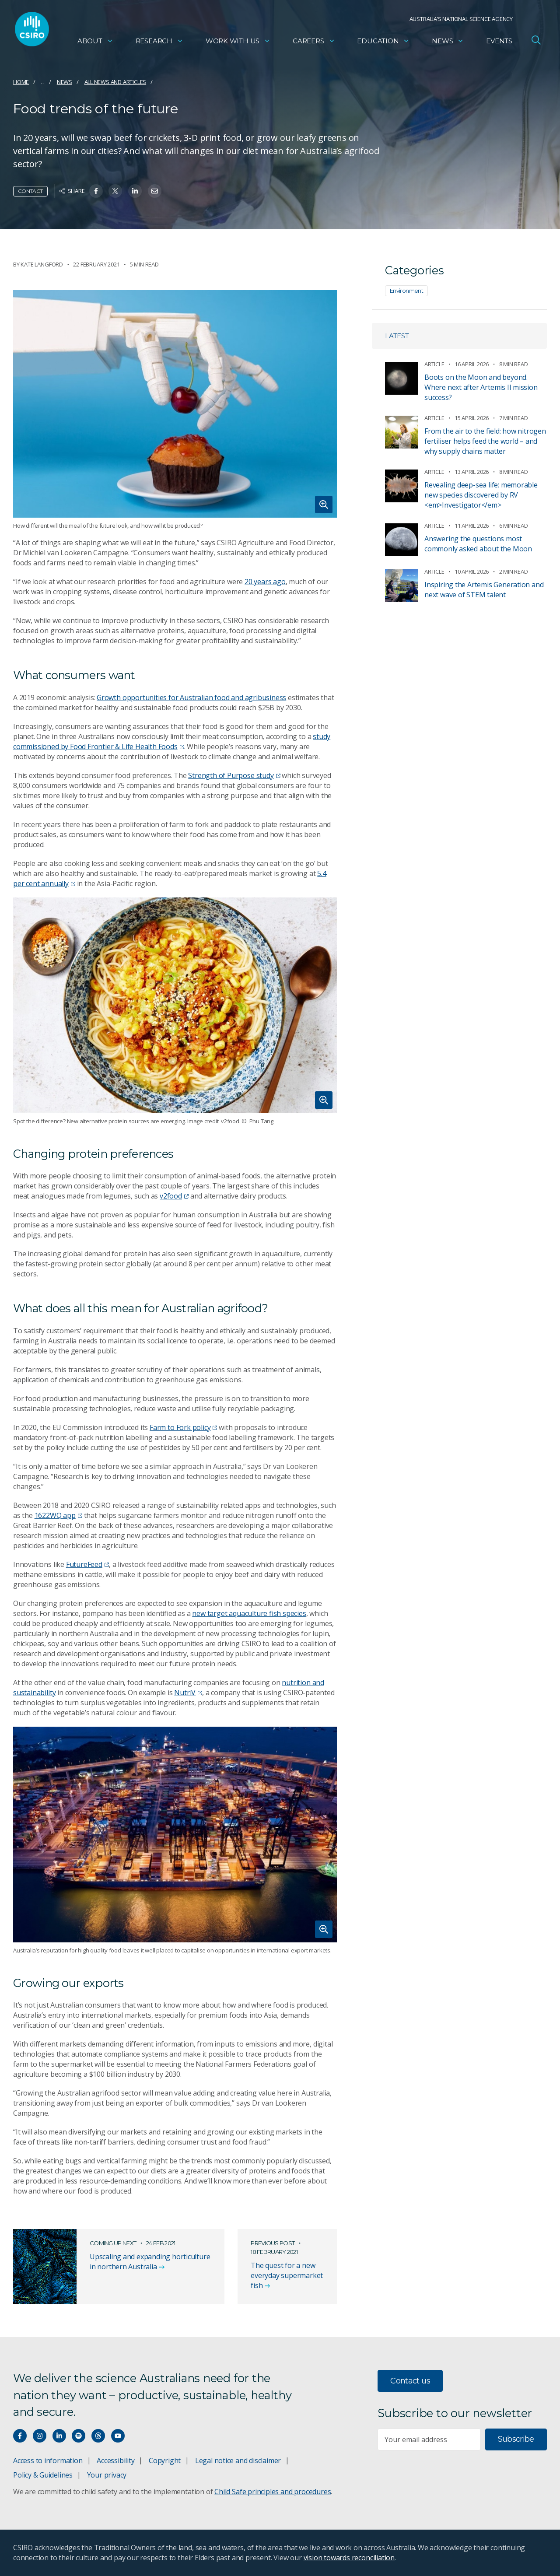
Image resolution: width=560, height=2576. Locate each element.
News (448, 42)
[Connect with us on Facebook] (20, 2436)
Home (21, 82)
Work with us (238, 42)
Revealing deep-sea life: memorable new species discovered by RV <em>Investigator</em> (481, 495)
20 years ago (265, 581)
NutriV (188, 1692)
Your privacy (106, 2475)
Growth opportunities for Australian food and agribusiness (191, 697)
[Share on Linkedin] (135, 191)
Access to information (48, 2460)
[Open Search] (536, 41)
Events (499, 42)
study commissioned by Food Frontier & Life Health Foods (171, 741)
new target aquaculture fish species (249, 1613)
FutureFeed (87, 1564)
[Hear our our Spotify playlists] (78, 2436)
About (95, 42)
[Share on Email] (154, 191)
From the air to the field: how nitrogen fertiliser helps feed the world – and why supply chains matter (485, 441)
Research (159, 42)
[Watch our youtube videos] (118, 2436)
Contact (30, 191)
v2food (174, 1196)
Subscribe (516, 2439)
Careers (314, 42)
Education (383, 42)
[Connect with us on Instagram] (39, 2436)
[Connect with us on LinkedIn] (59, 2436)
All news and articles (115, 82)
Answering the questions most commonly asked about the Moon (478, 544)
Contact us (410, 2381)
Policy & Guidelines (43, 2475)
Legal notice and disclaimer (238, 2460)
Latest (397, 336)
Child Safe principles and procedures (272, 2491)
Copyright (165, 2460)
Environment (406, 290)
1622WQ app (58, 1515)
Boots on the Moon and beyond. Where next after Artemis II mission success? (481, 387)
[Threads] (98, 2436)
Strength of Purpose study (234, 775)
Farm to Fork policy (183, 1427)
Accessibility (115, 2460)
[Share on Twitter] (115, 191)
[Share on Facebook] (96, 191)
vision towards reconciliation (349, 2557)
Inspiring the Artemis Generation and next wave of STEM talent (483, 589)
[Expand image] (175, 404)
